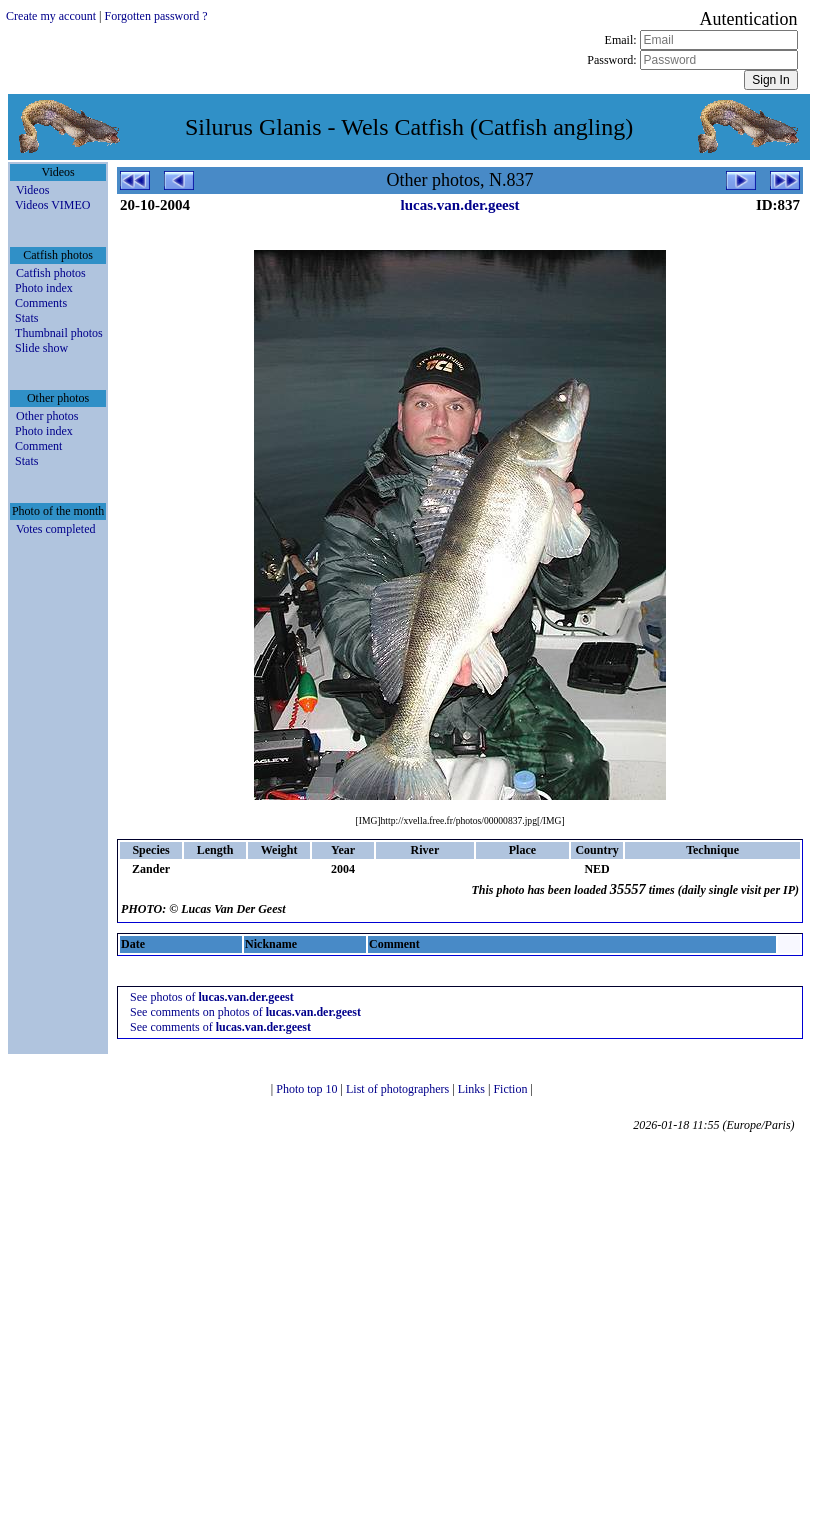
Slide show (41, 348)
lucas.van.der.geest (460, 205)
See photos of (212, 997)
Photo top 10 (308, 1089)
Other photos (47, 416)
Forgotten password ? (155, 16)
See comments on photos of (245, 1012)
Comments (41, 303)
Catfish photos (51, 273)
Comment (38, 446)
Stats (26, 318)
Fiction (511, 1089)
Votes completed (55, 529)
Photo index (44, 288)
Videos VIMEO (52, 205)
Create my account (51, 16)
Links (473, 1089)
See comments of (220, 1027)
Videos (32, 190)
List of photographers (399, 1089)
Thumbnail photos (59, 333)
